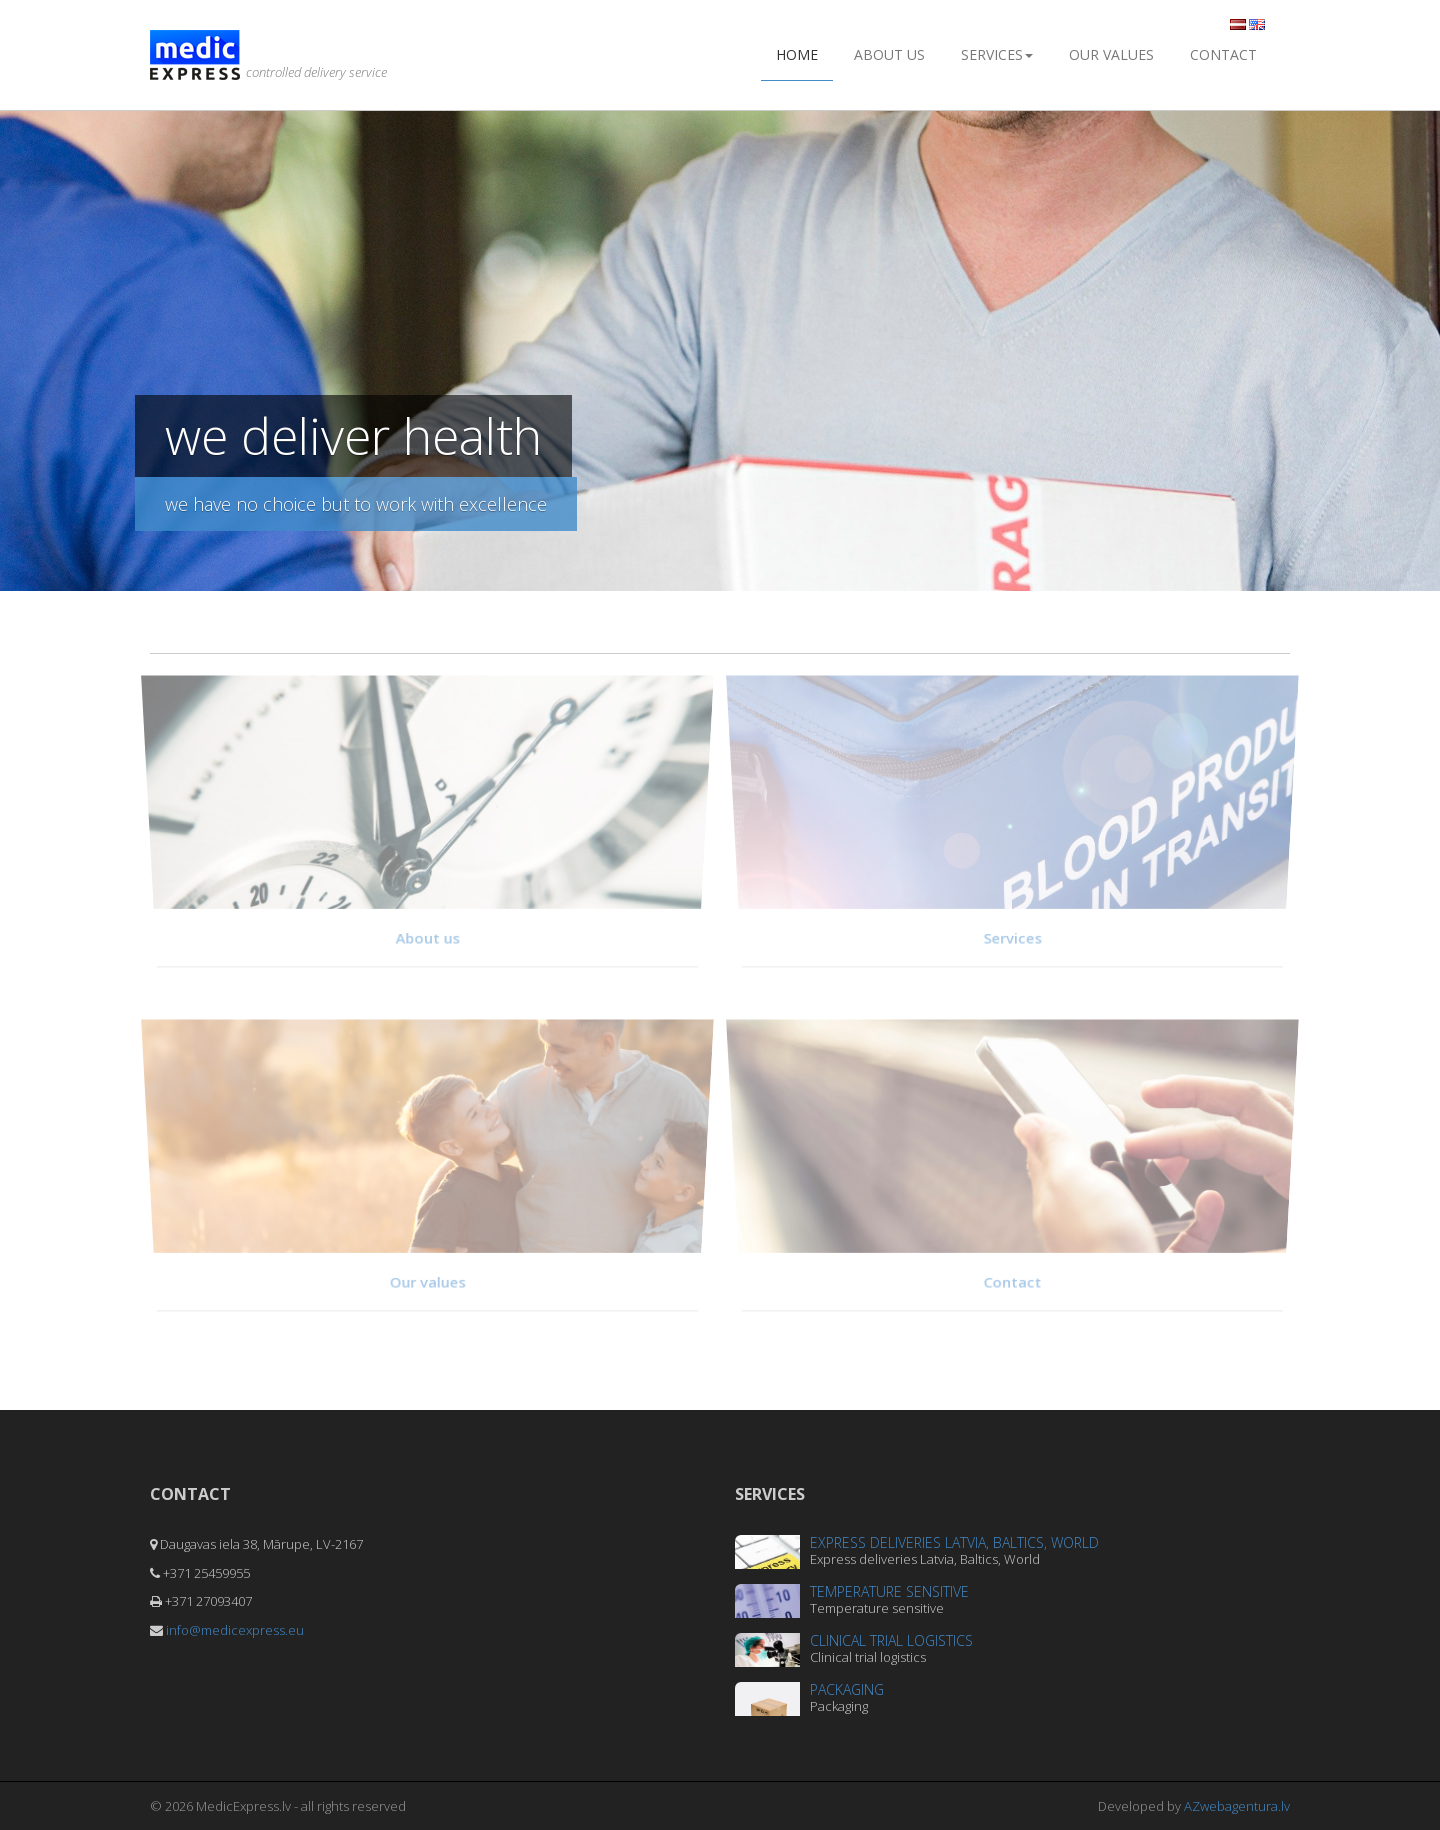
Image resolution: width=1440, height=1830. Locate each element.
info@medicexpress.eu (235, 1630)
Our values (1111, 54)
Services (997, 54)
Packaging (847, 1689)
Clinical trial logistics (891, 1640)
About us (889, 54)
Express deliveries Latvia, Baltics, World (954, 1542)
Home (797, 54)
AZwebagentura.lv (1237, 1806)
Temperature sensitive (889, 1591)
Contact (1223, 54)
